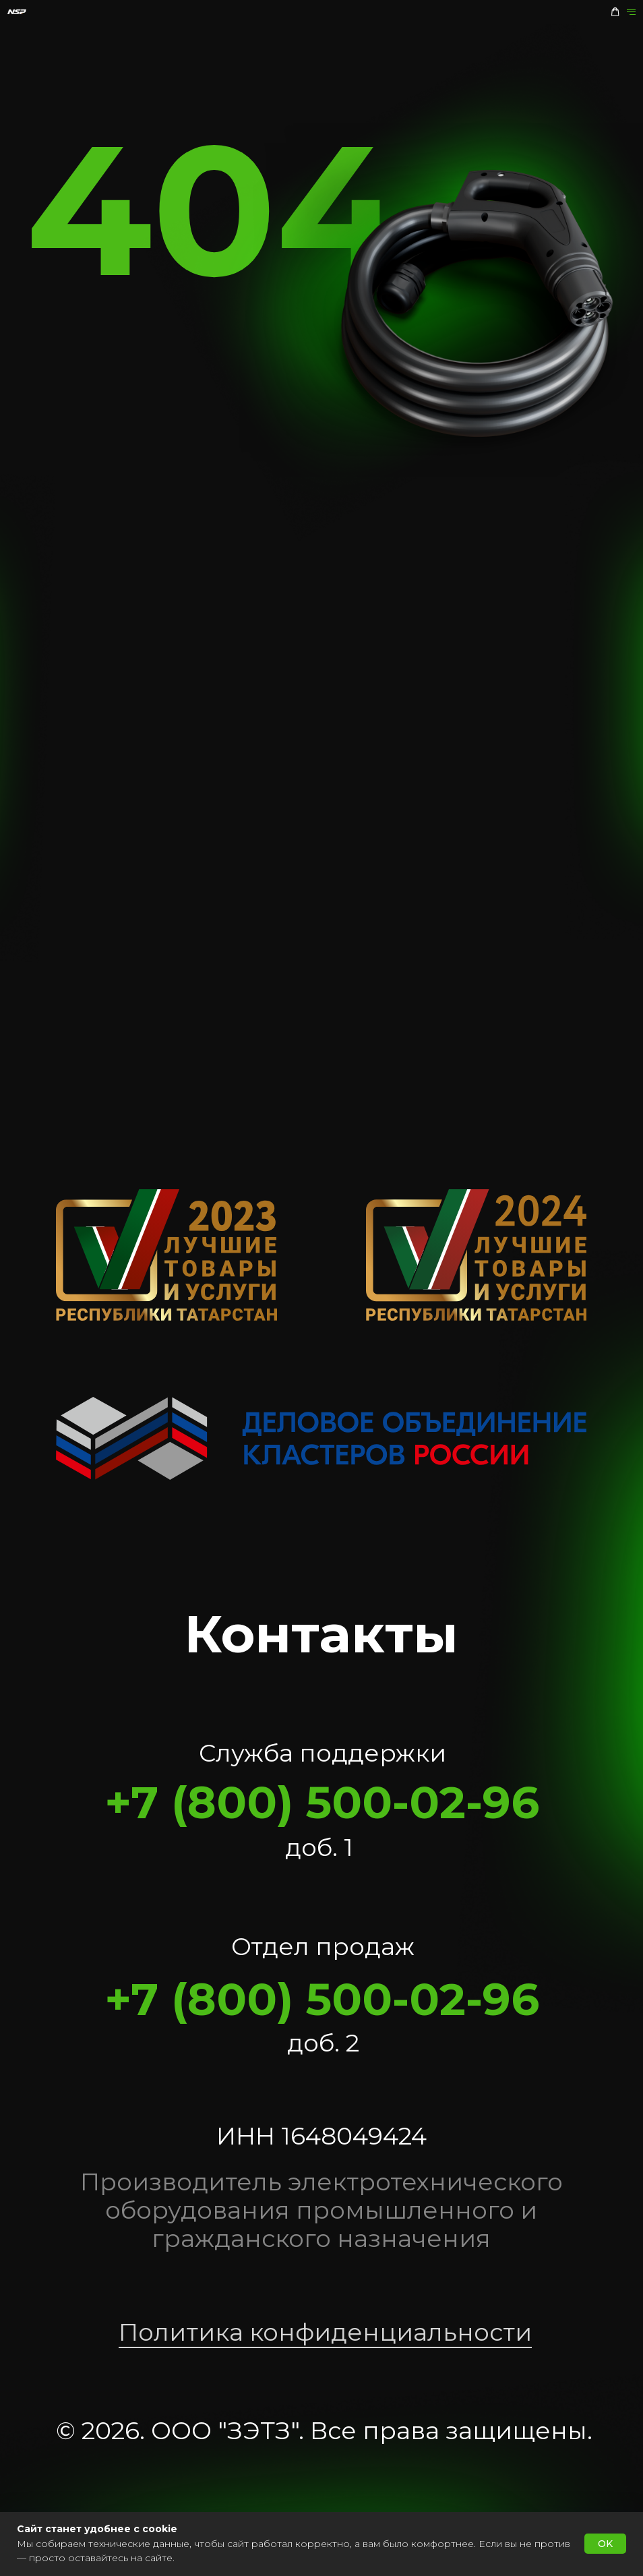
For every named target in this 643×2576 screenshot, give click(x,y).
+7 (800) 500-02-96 (321, 1802)
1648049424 (354, 2136)
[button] (615, 11)
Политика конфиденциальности (325, 2332)
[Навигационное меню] (631, 12)
